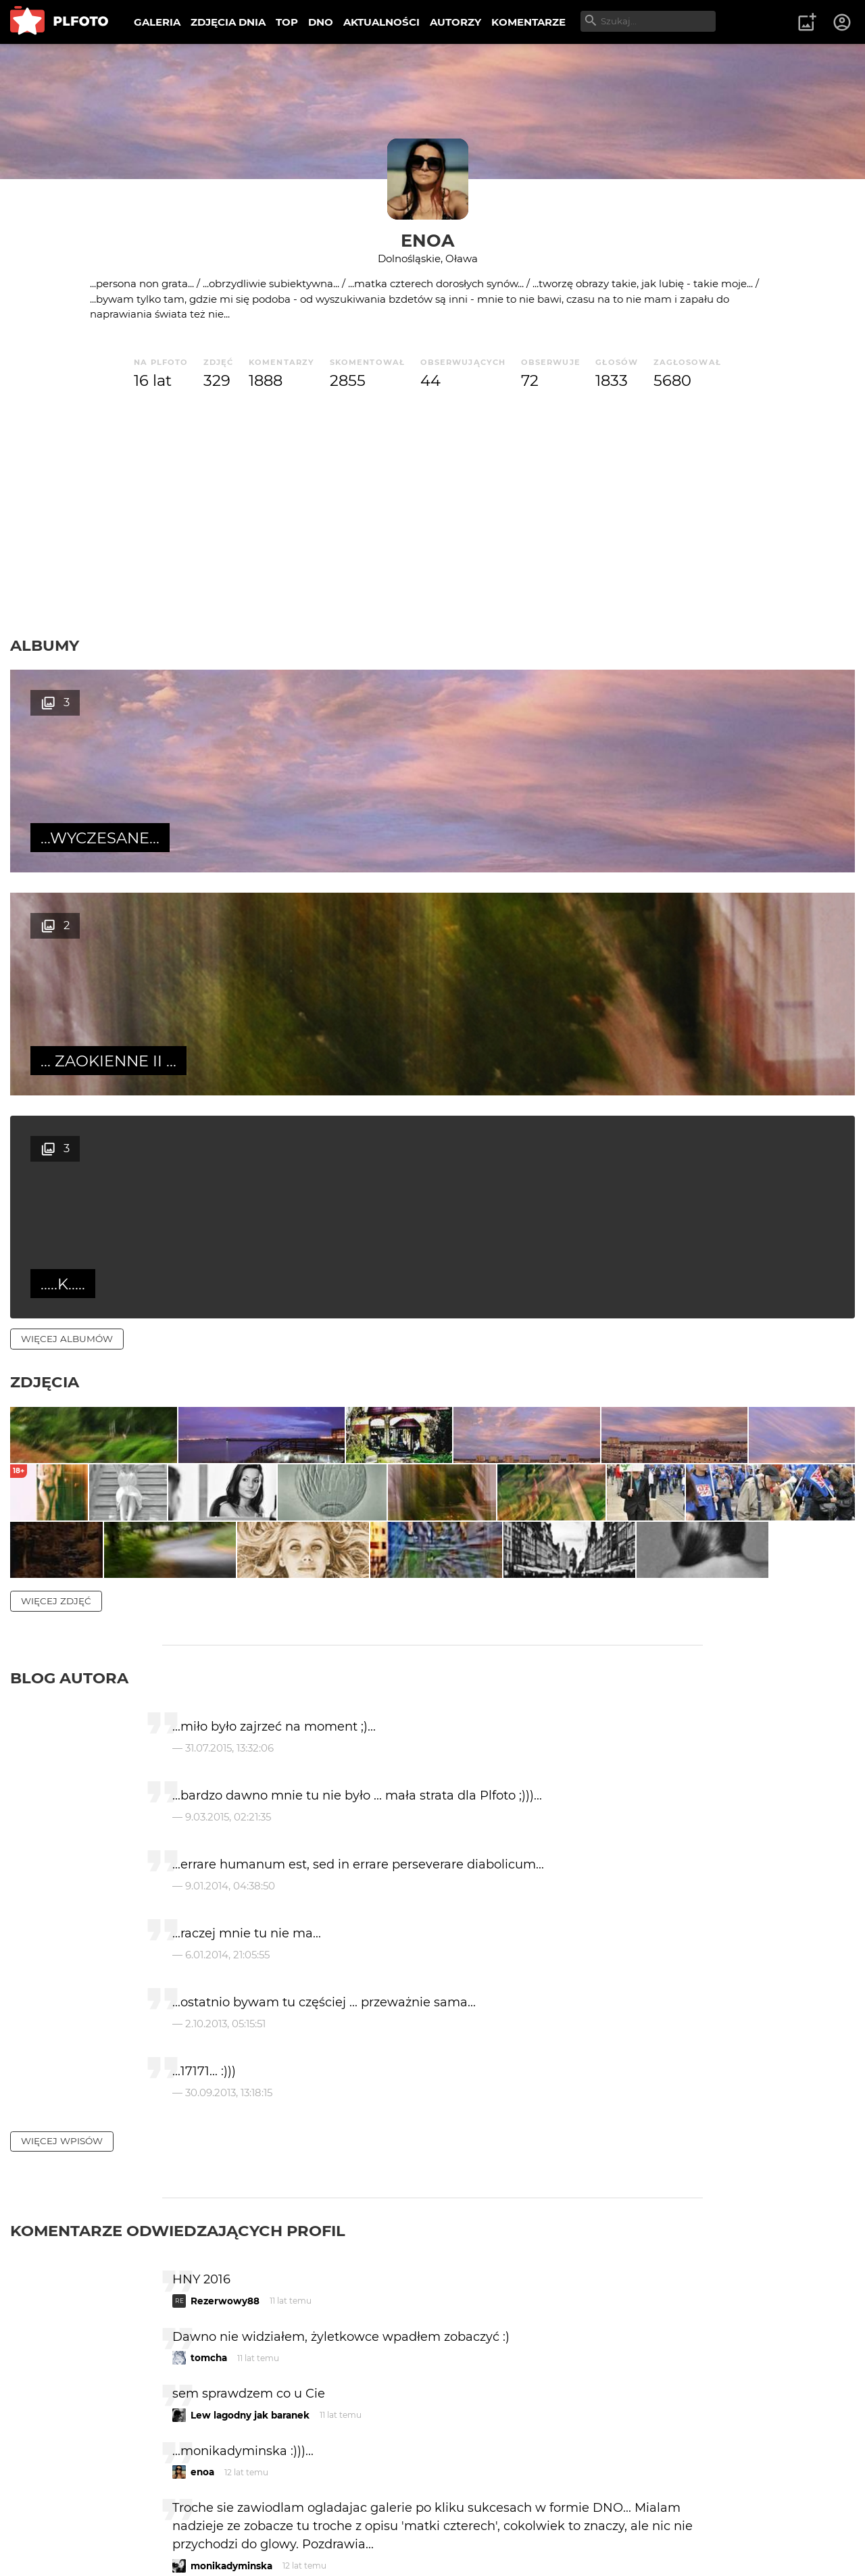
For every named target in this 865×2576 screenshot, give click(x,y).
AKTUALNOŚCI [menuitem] (381, 22)
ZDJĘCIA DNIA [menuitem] (228, 22)
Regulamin (48, 2543)
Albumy (44, 645)
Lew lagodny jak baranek (250, 2104)
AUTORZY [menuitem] (455, 22)
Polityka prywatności (149, 2543)
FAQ (197, 2521)
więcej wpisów (62, 1830)
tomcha (209, 2047)
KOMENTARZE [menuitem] (528, 22)
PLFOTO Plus (131, 2521)
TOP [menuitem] (287, 22)
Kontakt (317, 2521)
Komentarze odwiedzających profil (177, 1920)
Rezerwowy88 (225, 1990)
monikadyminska (231, 2255)
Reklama (252, 2521)
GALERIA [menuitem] (157, 22)
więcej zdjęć (56, 1290)
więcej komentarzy (74, 2428)
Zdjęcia (44, 935)
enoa (428, 240)
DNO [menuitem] (320, 22)
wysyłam (655, 2368)
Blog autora (69, 1367)
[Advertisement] (432, 514)
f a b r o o (213, 2312)
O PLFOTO (48, 2521)
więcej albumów (67, 892)
